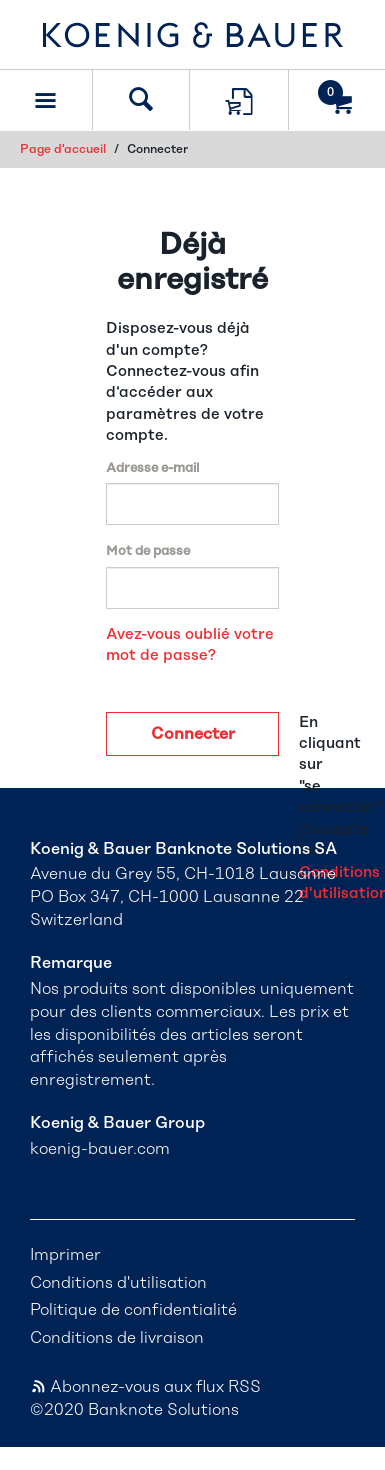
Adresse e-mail (152, 468)
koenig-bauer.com (100, 1149)
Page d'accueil (63, 149)
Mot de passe (148, 551)
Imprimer (65, 1255)
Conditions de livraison (117, 1338)
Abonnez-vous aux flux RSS (145, 1387)
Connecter (193, 734)
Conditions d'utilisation (118, 1283)
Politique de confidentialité (133, 1310)
